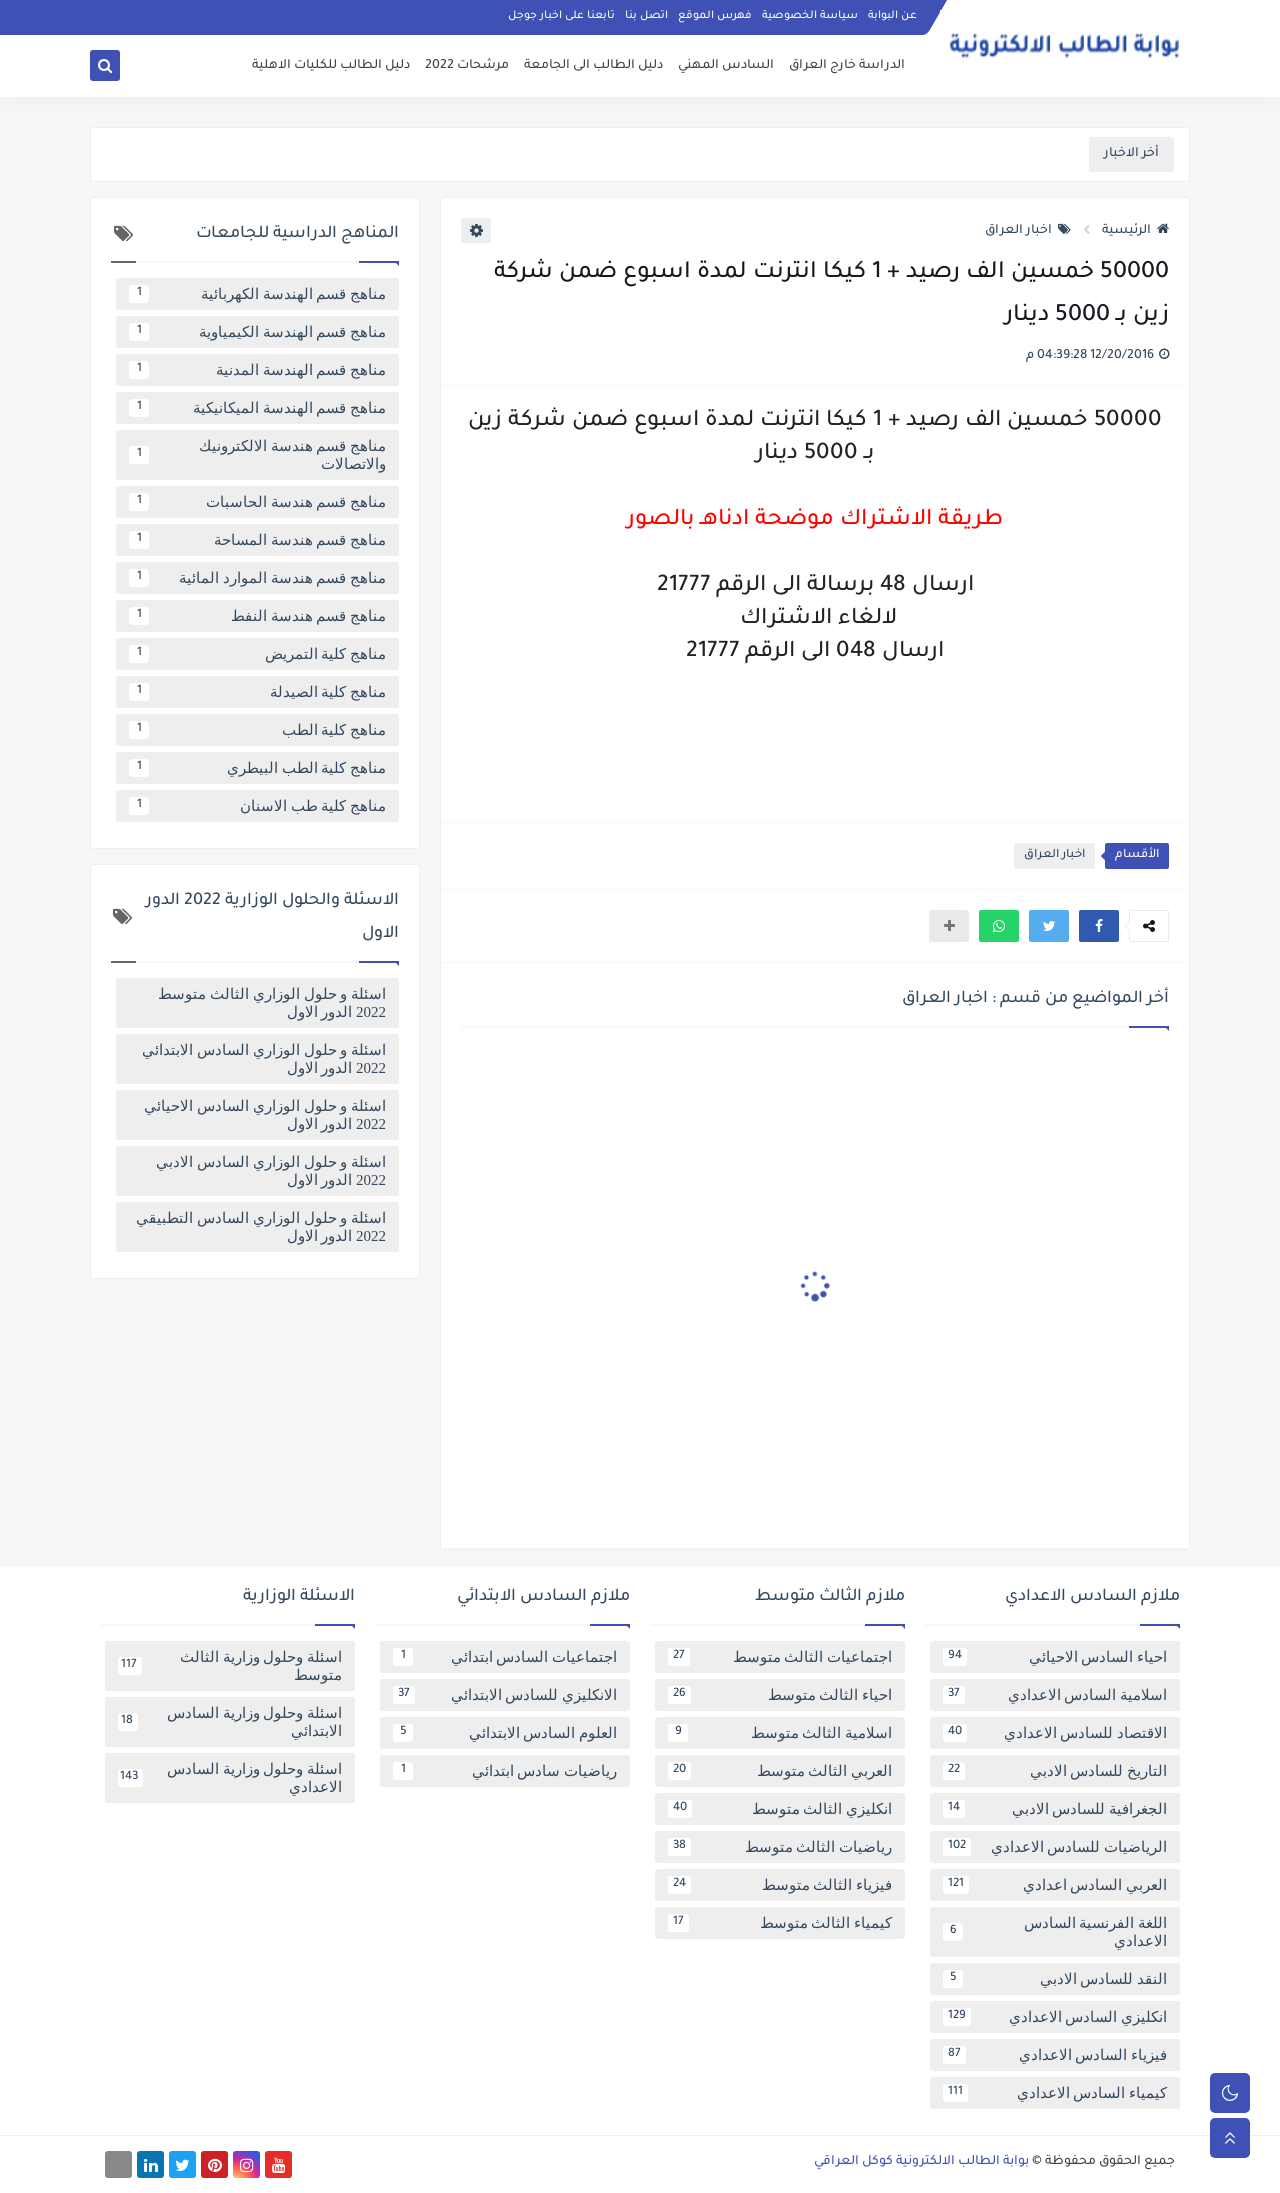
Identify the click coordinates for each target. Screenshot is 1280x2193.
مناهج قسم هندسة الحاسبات (257, 502)
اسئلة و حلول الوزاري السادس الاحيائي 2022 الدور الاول (265, 1115)
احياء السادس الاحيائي (1055, 1657)
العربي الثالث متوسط (780, 1771)
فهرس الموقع (715, 16)
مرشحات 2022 (467, 66)
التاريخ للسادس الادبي (1055, 1771)
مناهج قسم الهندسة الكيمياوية (257, 332)
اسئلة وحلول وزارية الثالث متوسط (230, 1666)
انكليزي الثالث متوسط (780, 1809)
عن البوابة (892, 16)
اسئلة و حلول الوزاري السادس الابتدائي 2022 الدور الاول (264, 1059)
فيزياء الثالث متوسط (780, 1885)
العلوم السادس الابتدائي (505, 1733)
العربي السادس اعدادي (1055, 1885)
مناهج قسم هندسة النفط (257, 616)
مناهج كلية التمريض (257, 654)
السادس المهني (726, 66)
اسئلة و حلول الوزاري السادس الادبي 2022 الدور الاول (271, 1171)
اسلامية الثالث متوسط (780, 1733)
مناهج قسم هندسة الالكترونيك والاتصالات (257, 455)
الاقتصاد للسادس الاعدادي (1055, 1733)
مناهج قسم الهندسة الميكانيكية (257, 408)
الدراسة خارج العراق (847, 66)
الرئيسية (1135, 231)
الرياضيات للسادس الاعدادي (1055, 1847)
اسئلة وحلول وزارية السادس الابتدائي (230, 1722)
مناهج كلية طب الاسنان (257, 806)
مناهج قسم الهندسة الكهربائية (257, 294)
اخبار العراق (1028, 231)
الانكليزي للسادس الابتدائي (505, 1695)
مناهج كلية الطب (257, 730)
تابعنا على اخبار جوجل (561, 16)
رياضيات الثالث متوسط (780, 1847)
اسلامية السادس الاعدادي (1055, 1695)
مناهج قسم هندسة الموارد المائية (257, 578)
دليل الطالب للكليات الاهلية (331, 66)
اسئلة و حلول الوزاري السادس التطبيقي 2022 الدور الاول (261, 1227)
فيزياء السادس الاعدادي (1055, 2055)
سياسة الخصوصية (810, 16)
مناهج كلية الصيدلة (257, 692)
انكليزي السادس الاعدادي (1055, 2017)
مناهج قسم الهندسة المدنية (257, 370)
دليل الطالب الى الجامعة (593, 66)
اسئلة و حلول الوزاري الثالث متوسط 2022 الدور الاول (272, 1003)
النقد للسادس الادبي (1055, 1979)
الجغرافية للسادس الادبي (1055, 1809)
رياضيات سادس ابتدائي (505, 1771)
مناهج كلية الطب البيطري (257, 768)
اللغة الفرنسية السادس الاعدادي (1055, 1932)
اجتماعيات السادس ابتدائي (505, 1657)
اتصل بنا (646, 16)
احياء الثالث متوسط (780, 1695)
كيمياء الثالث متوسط (780, 1923)
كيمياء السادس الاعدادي (1055, 2093)
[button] (1099, 926)
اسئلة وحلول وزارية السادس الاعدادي (230, 1778)
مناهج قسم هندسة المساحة (257, 540)
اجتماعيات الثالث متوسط (780, 1657)
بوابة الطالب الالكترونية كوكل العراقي (921, 2162)
